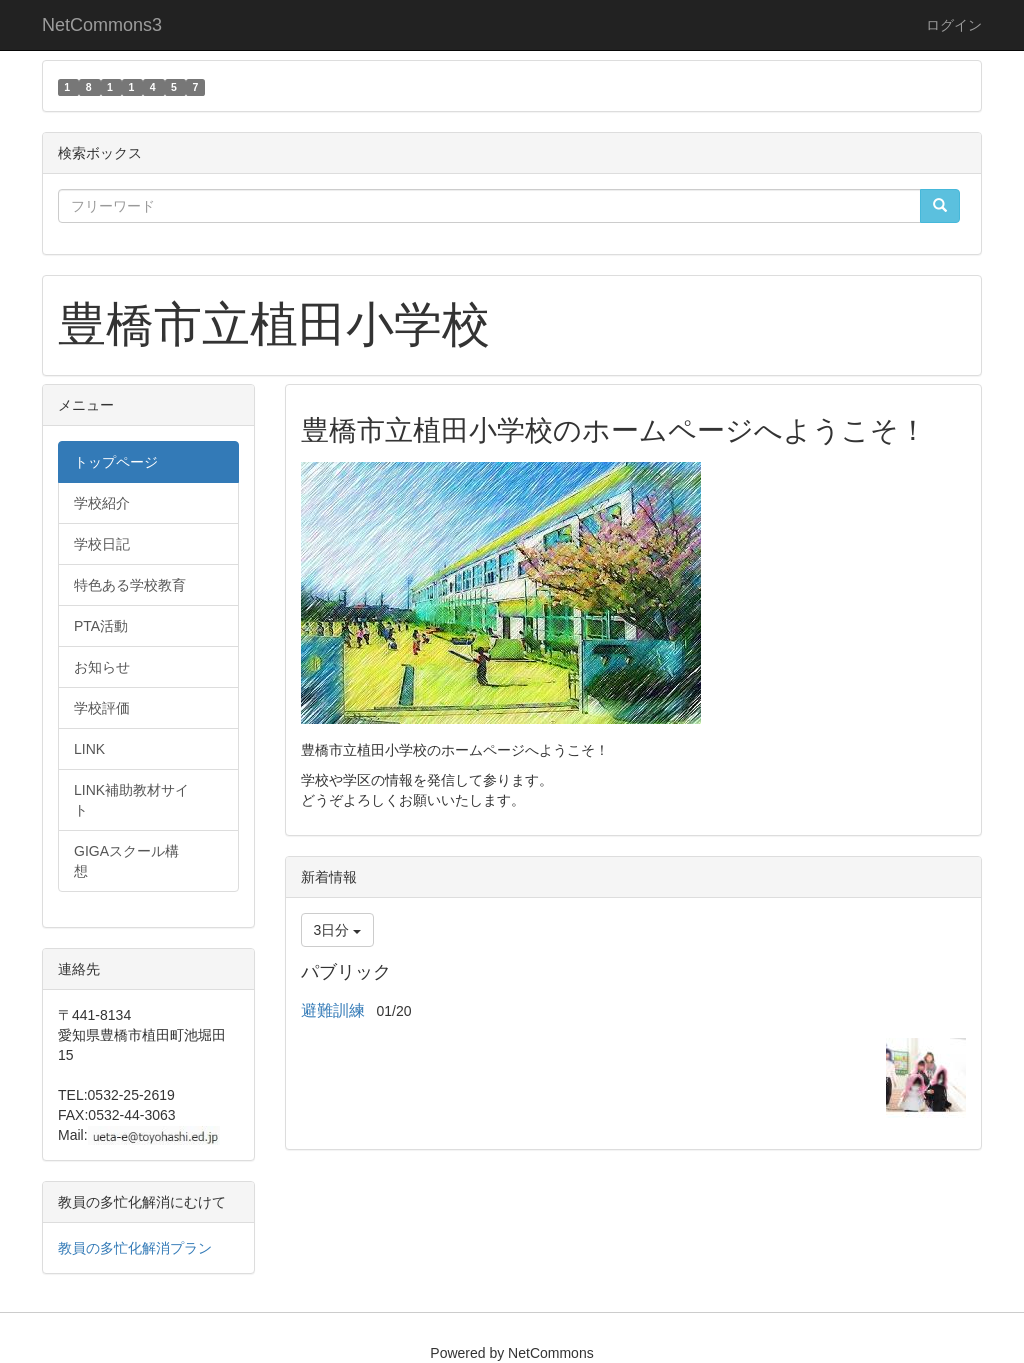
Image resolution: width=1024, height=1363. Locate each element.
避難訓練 (333, 1010)
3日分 (338, 930)
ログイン (954, 25)
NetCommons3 (102, 25)
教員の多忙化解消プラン (135, 1248)
